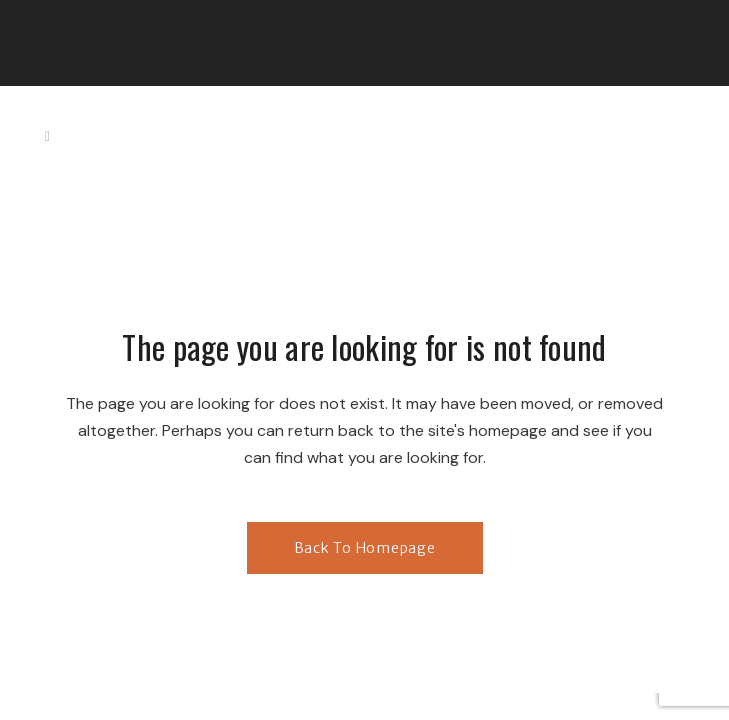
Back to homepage (365, 548)
